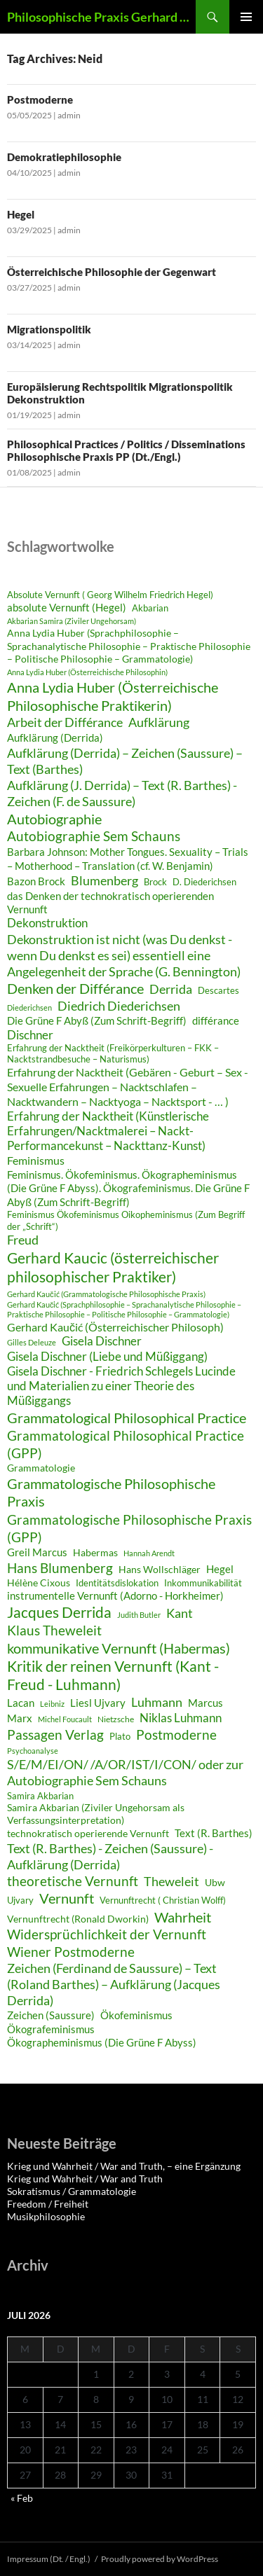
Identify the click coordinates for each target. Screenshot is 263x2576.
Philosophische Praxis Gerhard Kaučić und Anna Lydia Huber (101, 17)
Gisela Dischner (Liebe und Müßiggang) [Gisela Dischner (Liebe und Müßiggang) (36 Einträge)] (107, 1357)
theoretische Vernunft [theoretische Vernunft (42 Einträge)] (72, 1881)
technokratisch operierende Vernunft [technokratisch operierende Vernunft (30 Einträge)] (88, 1833)
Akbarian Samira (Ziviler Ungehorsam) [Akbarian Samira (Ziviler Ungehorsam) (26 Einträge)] (71, 620)
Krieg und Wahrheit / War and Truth (85, 2178)
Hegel (20, 214)
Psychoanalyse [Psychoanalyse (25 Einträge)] (32, 1750)
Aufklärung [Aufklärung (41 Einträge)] (158, 722)
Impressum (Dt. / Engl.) (48, 2559)
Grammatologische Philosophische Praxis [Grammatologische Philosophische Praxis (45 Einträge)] (111, 1492)
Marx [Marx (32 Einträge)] (19, 1718)
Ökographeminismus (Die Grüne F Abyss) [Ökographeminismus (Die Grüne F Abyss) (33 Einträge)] (101, 2042)
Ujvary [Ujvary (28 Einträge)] (20, 1900)
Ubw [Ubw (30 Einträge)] (215, 1882)
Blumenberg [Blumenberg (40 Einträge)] (104, 880)
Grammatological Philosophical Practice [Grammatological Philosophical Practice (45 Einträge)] (126, 1417)
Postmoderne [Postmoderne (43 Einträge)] (176, 1734)
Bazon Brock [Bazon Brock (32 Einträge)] (36, 881)
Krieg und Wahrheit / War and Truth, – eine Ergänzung (124, 2166)
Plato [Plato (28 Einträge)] (119, 1736)
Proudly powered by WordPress (159, 2559)
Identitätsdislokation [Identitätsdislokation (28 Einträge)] (117, 1583)
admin (69, 115)
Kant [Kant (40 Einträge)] (179, 1613)
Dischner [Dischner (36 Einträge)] (30, 1035)
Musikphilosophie (46, 2216)
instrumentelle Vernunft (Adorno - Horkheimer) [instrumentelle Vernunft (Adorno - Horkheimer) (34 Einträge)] (115, 1595)
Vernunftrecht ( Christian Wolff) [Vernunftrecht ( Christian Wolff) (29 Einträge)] (163, 1900)
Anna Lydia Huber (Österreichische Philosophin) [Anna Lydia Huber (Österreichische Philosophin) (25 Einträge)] (87, 672)
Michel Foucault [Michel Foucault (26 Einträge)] (65, 1719)
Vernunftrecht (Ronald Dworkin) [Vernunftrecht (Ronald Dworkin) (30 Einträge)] (78, 1919)
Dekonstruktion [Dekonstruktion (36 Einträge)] (47, 923)
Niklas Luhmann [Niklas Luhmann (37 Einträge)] (181, 1717)
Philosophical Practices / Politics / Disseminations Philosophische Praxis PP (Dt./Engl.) (126, 450)
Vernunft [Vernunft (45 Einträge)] (66, 1898)
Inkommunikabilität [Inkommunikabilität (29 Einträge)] (203, 1582)
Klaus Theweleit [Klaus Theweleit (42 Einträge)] (54, 1630)
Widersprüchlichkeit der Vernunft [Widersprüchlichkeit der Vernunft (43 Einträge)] (106, 1934)
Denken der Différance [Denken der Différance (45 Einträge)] (75, 988)
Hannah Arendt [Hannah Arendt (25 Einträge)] (149, 1553)
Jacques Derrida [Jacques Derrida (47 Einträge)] (59, 1612)
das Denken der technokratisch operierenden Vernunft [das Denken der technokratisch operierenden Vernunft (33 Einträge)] (110, 902)
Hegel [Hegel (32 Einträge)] (220, 1569)
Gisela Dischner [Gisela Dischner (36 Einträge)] (102, 1341)
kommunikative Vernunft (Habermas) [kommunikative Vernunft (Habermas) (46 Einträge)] (118, 1648)
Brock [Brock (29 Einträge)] (155, 881)
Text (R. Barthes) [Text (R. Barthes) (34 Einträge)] (213, 1833)
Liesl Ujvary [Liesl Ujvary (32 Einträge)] (98, 1702)
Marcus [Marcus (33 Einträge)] (205, 1702)
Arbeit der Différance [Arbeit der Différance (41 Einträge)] (65, 722)
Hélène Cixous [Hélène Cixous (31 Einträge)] (38, 1582)
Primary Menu (246, 17)
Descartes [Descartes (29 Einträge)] (218, 990)
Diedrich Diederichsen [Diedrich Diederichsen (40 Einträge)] (119, 1005)
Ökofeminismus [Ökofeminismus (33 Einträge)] (136, 2015)
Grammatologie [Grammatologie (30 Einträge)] (41, 1468)
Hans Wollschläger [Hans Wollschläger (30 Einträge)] (160, 1569)
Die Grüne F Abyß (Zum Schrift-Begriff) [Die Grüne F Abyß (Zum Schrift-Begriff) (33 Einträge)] (97, 1020)
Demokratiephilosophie (64, 157)
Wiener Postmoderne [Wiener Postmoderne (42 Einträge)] (71, 1952)
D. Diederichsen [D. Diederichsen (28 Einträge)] (204, 882)
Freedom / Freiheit (47, 2204)
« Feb (22, 2498)
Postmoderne (40, 99)
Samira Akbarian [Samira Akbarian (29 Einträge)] (40, 1795)
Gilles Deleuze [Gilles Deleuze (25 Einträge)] (31, 1342)
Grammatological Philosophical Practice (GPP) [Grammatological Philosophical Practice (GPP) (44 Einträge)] (125, 1444)
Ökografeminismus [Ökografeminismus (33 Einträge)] (51, 2029)
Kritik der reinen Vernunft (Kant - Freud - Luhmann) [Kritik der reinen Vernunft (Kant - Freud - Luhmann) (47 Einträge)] (113, 1675)
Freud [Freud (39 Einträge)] (23, 1240)
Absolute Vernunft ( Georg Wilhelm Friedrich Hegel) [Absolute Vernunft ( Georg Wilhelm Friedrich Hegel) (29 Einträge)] (110, 594)
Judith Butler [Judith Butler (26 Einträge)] (139, 1614)
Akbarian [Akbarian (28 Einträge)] (150, 608)
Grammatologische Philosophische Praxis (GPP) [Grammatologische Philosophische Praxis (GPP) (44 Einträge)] (129, 1528)
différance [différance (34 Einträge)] (215, 1020)
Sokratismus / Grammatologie (71, 2191)
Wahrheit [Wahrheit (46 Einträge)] (182, 1917)
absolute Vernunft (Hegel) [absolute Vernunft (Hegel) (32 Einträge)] (66, 607)
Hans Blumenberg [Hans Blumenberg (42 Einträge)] (60, 1568)
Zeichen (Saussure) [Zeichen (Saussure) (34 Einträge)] (51, 2015)
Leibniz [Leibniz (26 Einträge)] (52, 1703)
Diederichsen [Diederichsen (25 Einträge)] (29, 1007)
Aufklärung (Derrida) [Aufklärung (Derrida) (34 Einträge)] (55, 737)
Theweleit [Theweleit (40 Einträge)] (171, 1881)
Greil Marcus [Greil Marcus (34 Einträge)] (37, 1552)
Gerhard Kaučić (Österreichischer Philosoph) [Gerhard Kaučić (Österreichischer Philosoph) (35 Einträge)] (115, 1327)
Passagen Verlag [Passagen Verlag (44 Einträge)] (55, 1734)
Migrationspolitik (50, 329)
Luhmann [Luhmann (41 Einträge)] (156, 1702)
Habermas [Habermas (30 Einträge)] (95, 1552)
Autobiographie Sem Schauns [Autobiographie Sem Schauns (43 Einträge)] (93, 836)
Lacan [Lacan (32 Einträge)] (20, 1702)
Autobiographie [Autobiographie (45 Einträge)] (54, 818)
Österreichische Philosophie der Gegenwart (112, 271)
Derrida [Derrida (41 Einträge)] (170, 989)
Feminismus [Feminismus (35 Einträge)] (36, 1160)
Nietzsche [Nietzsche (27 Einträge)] (115, 1719)
